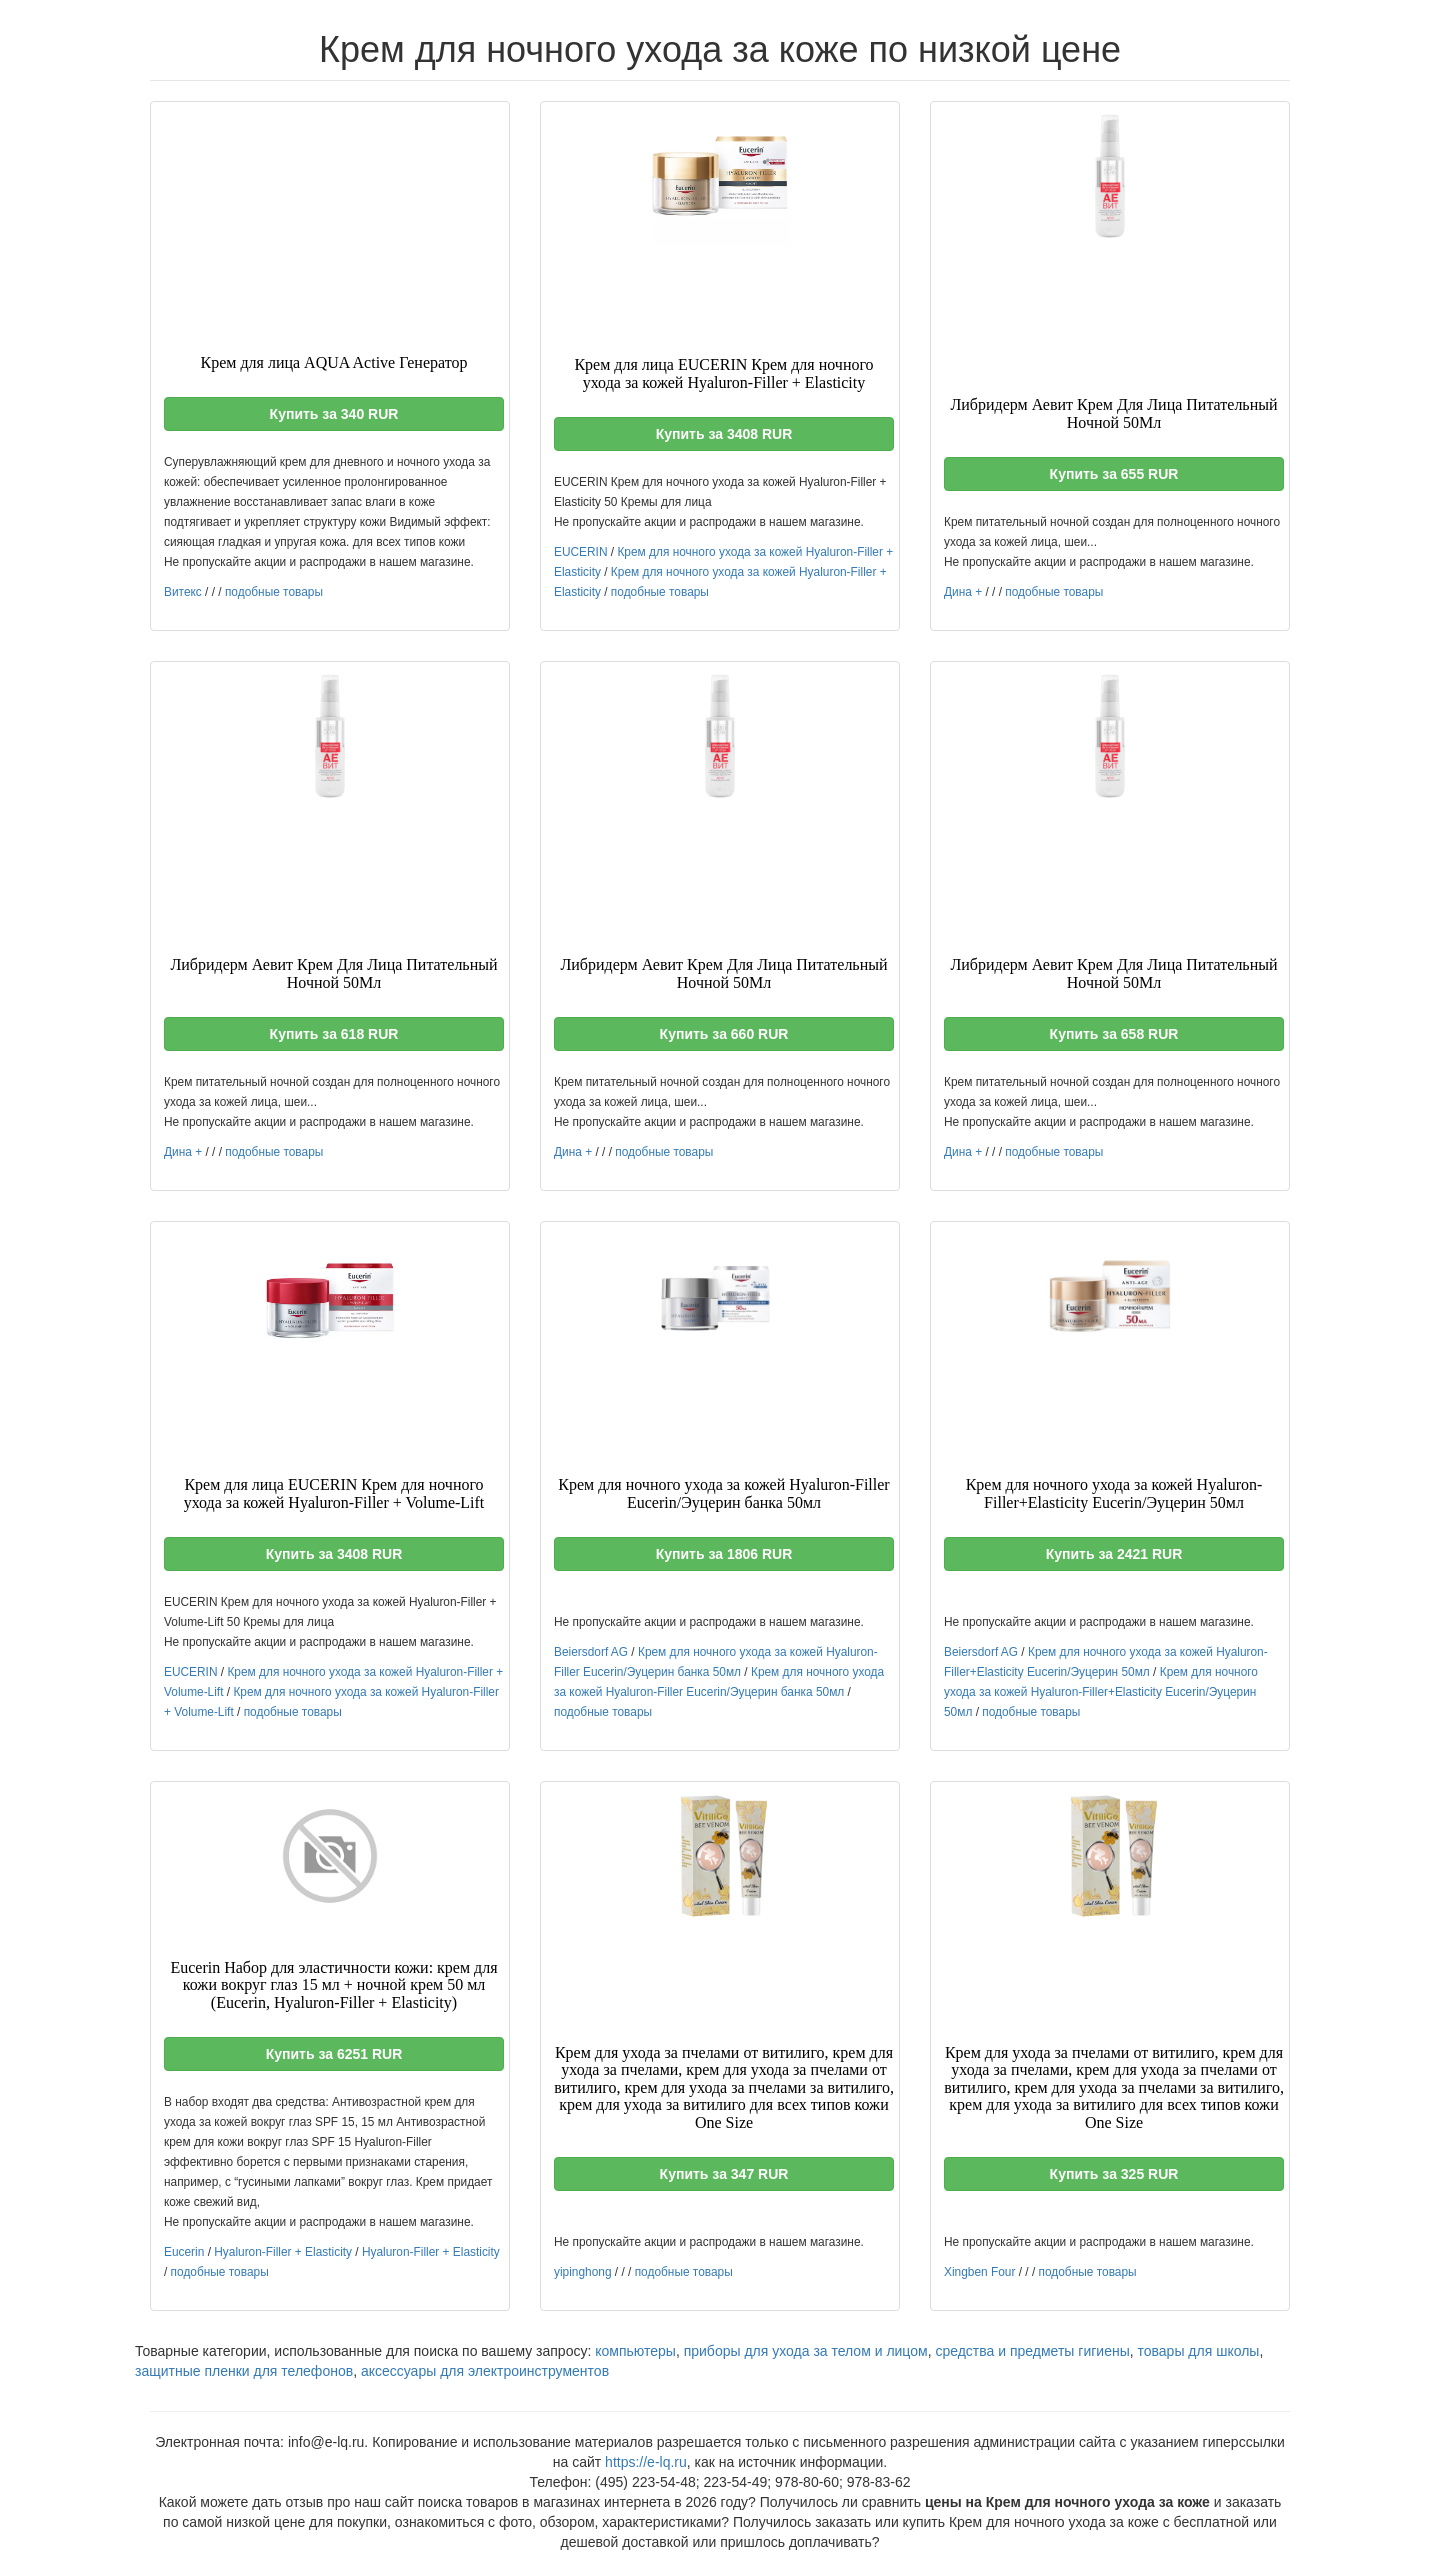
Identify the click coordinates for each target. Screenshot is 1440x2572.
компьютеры (635, 2351)
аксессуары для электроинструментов (485, 2371)
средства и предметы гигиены (1032, 2351)
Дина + (963, 592)
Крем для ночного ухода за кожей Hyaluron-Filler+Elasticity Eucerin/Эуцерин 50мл (1101, 1692)
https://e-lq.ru (646, 2462)
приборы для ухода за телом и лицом (806, 2351)
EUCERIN (581, 552)
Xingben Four (979, 2272)
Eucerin (184, 2252)
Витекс (183, 592)
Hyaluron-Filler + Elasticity (283, 2252)
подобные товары (274, 592)
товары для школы (1199, 2351)
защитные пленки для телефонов (244, 2371)
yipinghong (583, 2272)
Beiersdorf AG (591, 1652)
